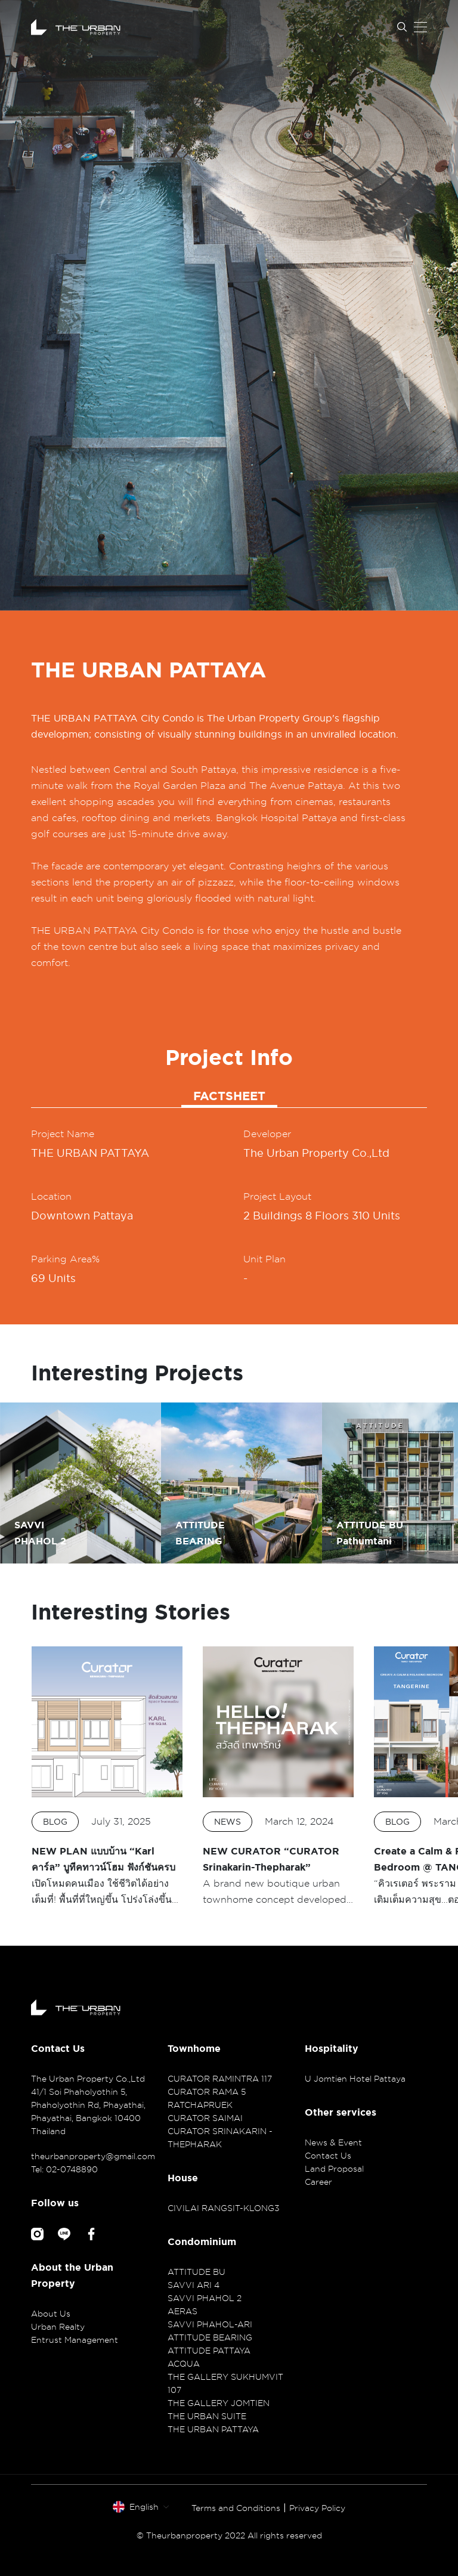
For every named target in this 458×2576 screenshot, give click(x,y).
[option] (229, 305)
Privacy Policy (317, 2508)
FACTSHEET (229, 1096)
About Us (50, 2313)
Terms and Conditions (235, 2508)
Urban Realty (58, 2326)
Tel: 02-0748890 (64, 2169)
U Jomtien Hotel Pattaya (355, 2078)
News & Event (333, 2142)
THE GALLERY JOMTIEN (219, 2403)
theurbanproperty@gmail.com (92, 2156)
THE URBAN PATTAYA (213, 2429)
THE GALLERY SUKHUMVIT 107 (225, 2383)
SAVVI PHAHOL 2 (205, 2298)
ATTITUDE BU (196, 2272)
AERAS (182, 2311)
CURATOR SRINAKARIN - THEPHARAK (220, 2137)
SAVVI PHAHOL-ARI (210, 2324)
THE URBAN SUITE (207, 2416)
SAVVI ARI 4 (193, 2285)
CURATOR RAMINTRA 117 (220, 2078)
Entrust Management (74, 2339)
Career (318, 2181)
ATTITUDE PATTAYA (209, 2350)
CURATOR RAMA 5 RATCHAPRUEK (207, 2098)
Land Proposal (334, 2168)
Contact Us (328, 2155)
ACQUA (184, 2363)
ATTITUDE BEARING (210, 2337)
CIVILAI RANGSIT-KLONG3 (224, 2208)
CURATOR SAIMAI (205, 2118)
